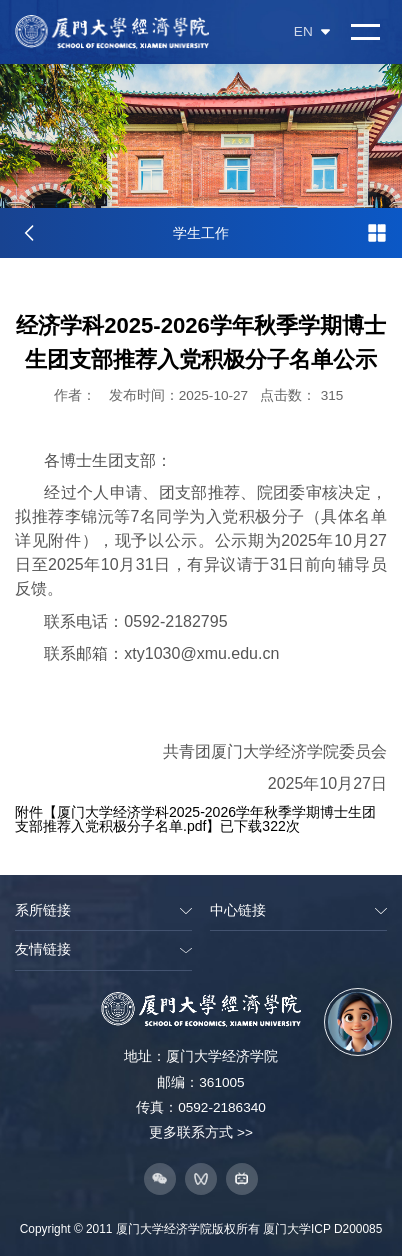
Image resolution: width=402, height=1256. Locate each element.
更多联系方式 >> (201, 1132)
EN (312, 32)
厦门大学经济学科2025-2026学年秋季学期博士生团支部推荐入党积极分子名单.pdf (195, 819)
